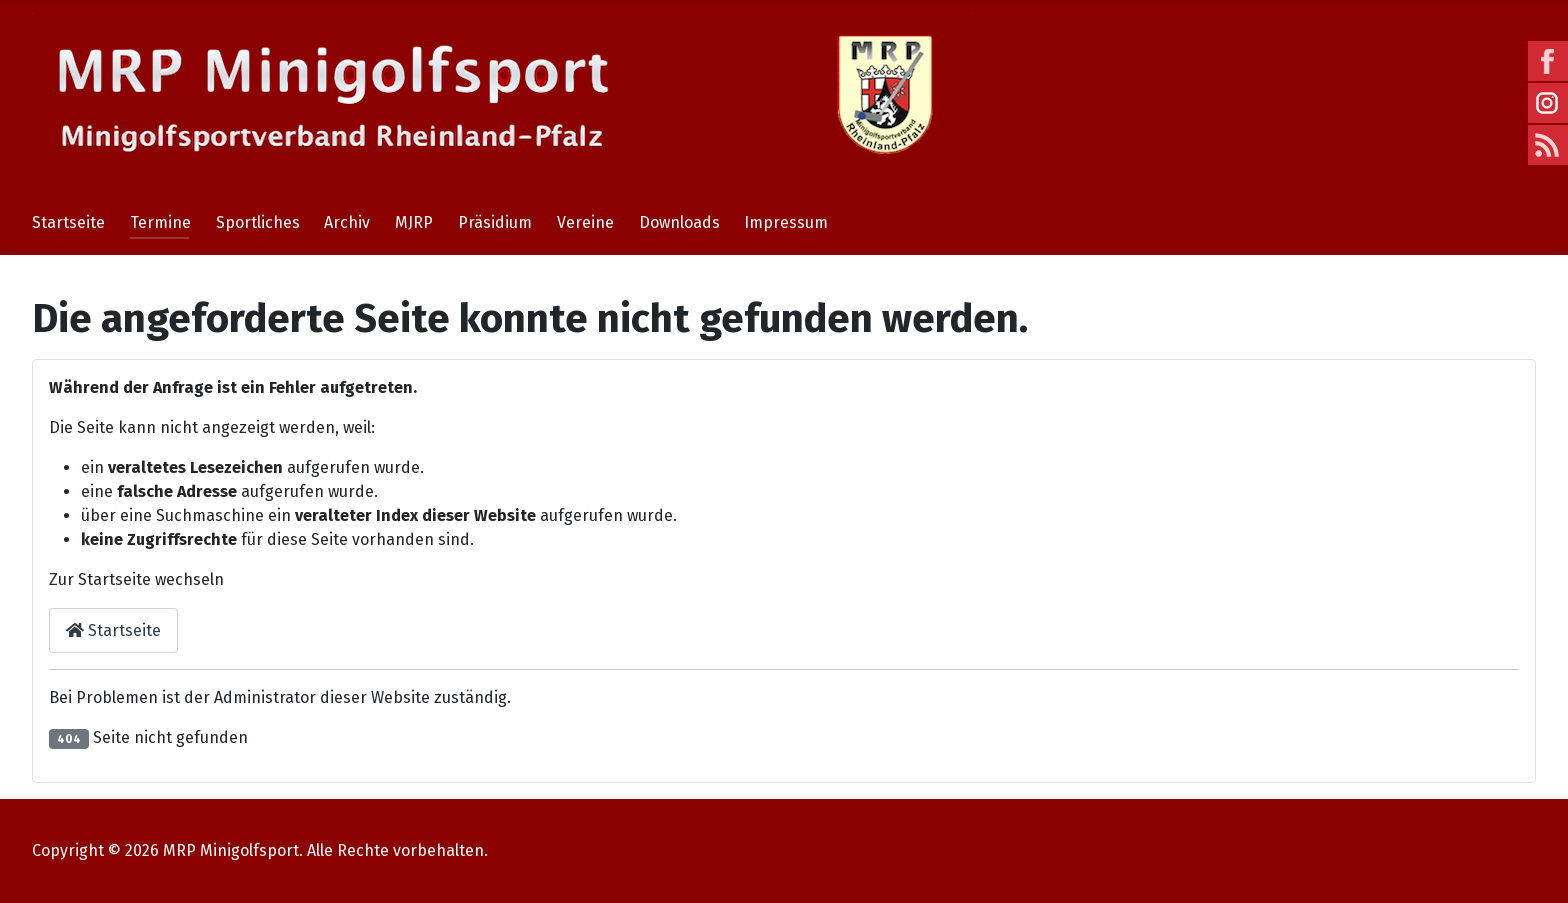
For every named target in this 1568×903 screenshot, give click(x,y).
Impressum (786, 222)
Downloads (679, 222)
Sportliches (258, 222)
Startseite (68, 222)
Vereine (585, 222)
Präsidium (495, 222)
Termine (160, 222)
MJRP (414, 222)
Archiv (347, 222)
